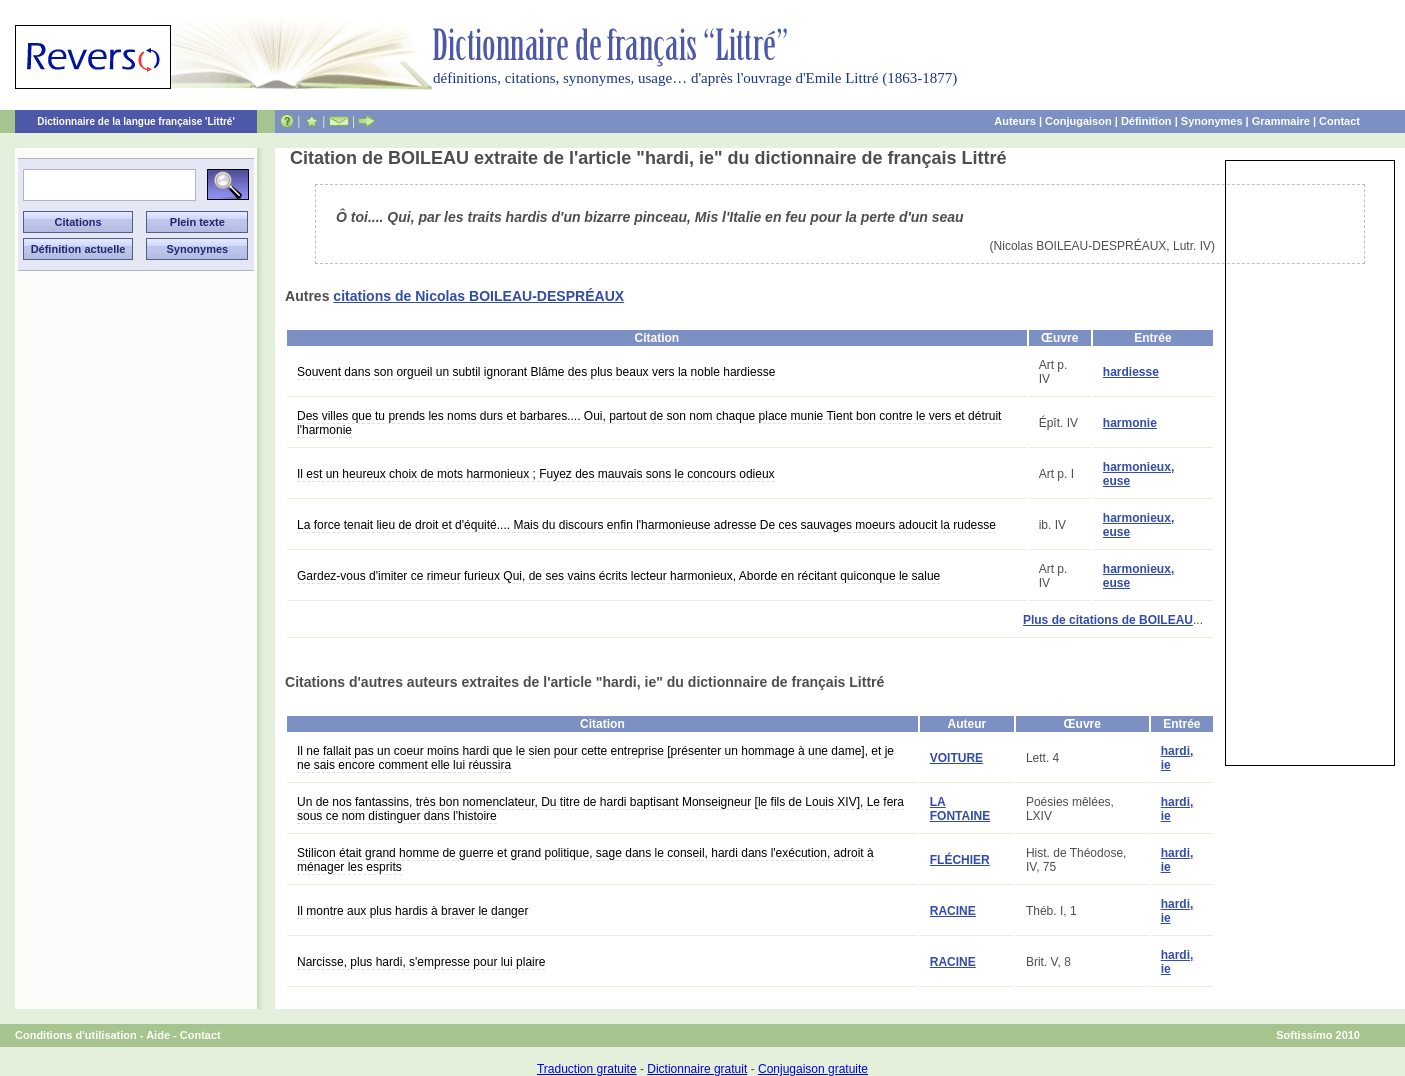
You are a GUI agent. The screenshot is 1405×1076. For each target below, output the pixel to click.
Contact (1339, 121)
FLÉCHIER (960, 860)
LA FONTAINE (960, 809)
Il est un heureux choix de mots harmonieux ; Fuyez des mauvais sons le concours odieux (536, 474)
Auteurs (1015, 121)
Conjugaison (1078, 121)
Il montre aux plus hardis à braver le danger (412, 911)
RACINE (953, 911)
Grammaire (1281, 121)
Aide (158, 1035)
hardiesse (1131, 372)
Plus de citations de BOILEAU (1108, 620)
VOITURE (956, 758)
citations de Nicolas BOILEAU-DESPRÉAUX (478, 296)
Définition (1146, 121)
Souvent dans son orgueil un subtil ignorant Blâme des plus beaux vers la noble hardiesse (536, 372)
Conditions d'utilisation (76, 1035)
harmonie (1130, 423)
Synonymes (1212, 121)
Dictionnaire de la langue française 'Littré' (136, 121)
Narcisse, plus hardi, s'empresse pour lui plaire (421, 962)
